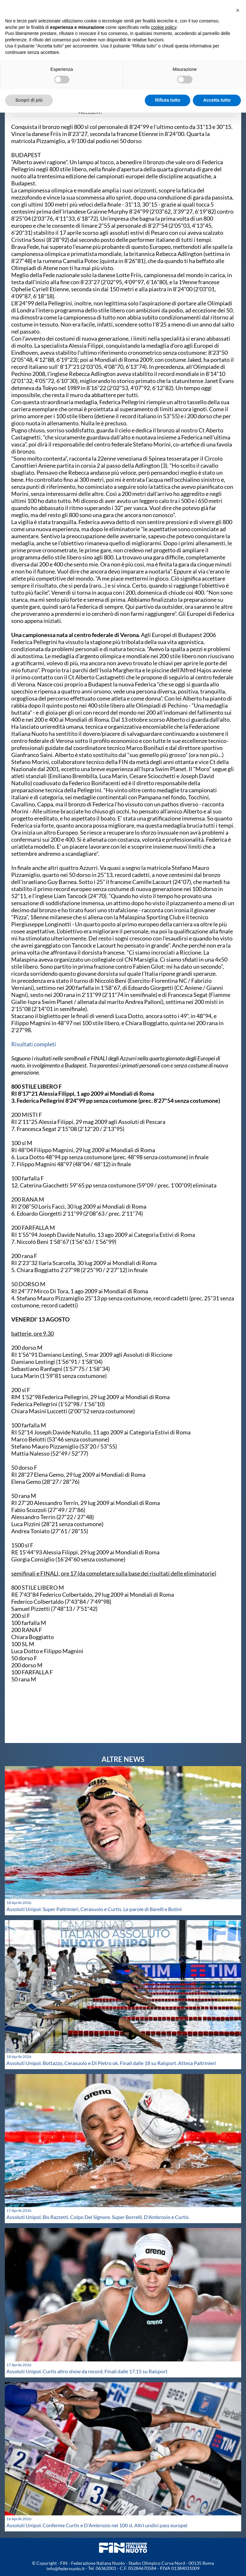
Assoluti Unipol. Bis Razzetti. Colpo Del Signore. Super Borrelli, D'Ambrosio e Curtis (97, 2217)
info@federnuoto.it (65, 2568)
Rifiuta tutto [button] (167, 100)
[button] (238, 10)
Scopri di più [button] (29, 100)
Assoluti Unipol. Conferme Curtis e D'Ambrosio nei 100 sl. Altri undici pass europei (96, 2525)
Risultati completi (33, 1044)
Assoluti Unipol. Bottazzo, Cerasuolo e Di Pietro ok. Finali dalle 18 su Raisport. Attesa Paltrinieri (111, 2063)
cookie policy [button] (163, 27)
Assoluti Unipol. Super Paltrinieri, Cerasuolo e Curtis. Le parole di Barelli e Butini (94, 1909)
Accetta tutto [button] (217, 100)
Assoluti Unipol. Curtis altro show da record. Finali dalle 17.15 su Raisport (87, 2371)
